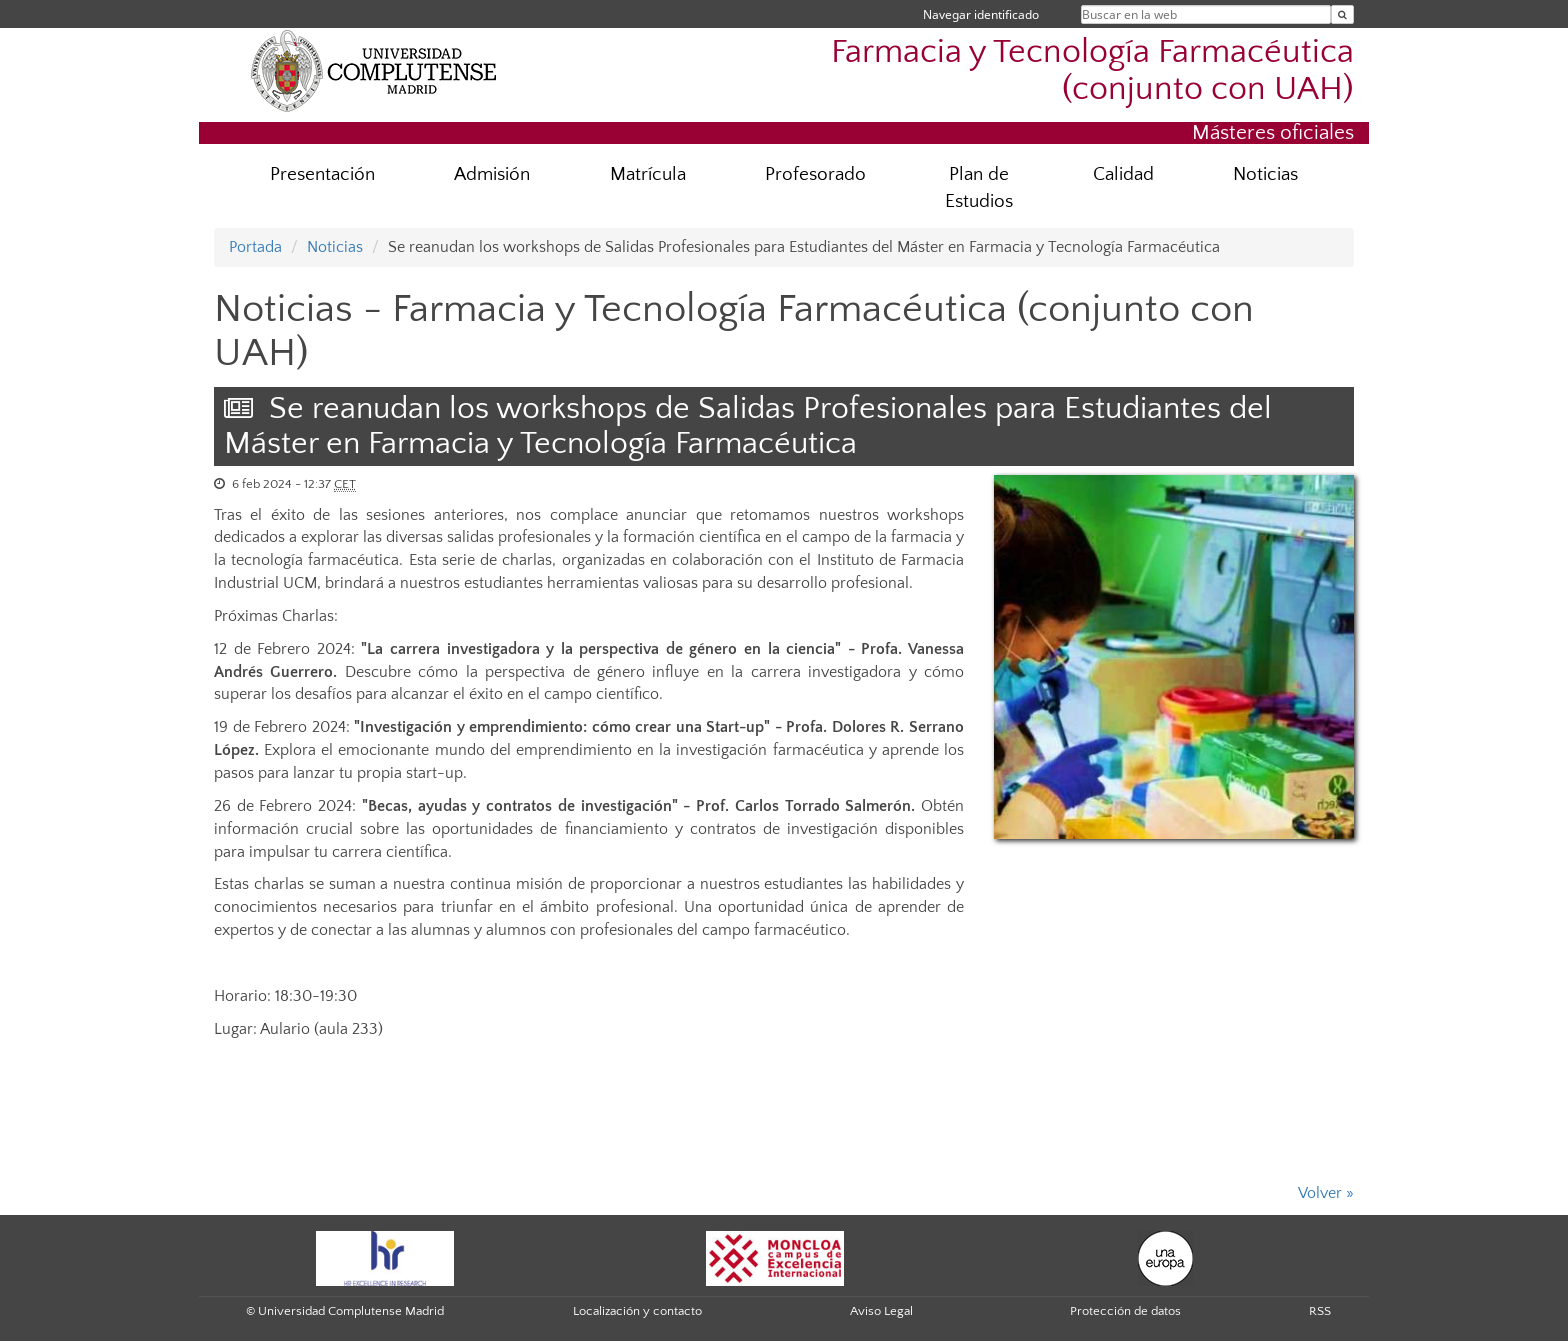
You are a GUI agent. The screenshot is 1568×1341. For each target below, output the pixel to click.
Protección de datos (1125, 1311)
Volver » (1326, 1193)
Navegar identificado (981, 14)
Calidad (1123, 174)
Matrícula (648, 174)
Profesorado (815, 174)
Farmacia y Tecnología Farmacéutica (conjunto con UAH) (1092, 71)
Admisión (492, 174)
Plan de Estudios (979, 188)
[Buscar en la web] (1342, 14)
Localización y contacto (637, 1311)
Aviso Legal (881, 1311)
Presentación (322, 174)
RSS (1320, 1311)
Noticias (1265, 174)
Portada (255, 247)
